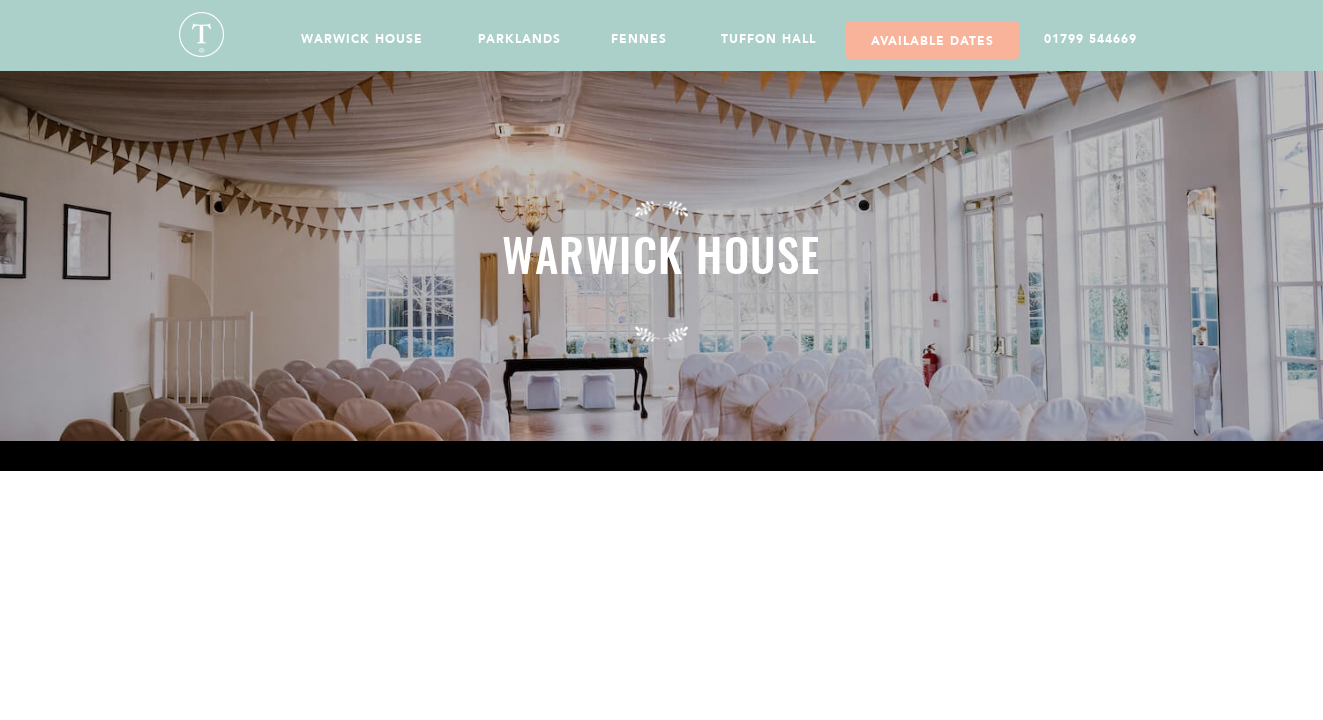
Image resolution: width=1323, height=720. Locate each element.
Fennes (639, 39)
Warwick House (362, 39)
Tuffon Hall (768, 39)
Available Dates (932, 41)
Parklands (519, 39)
